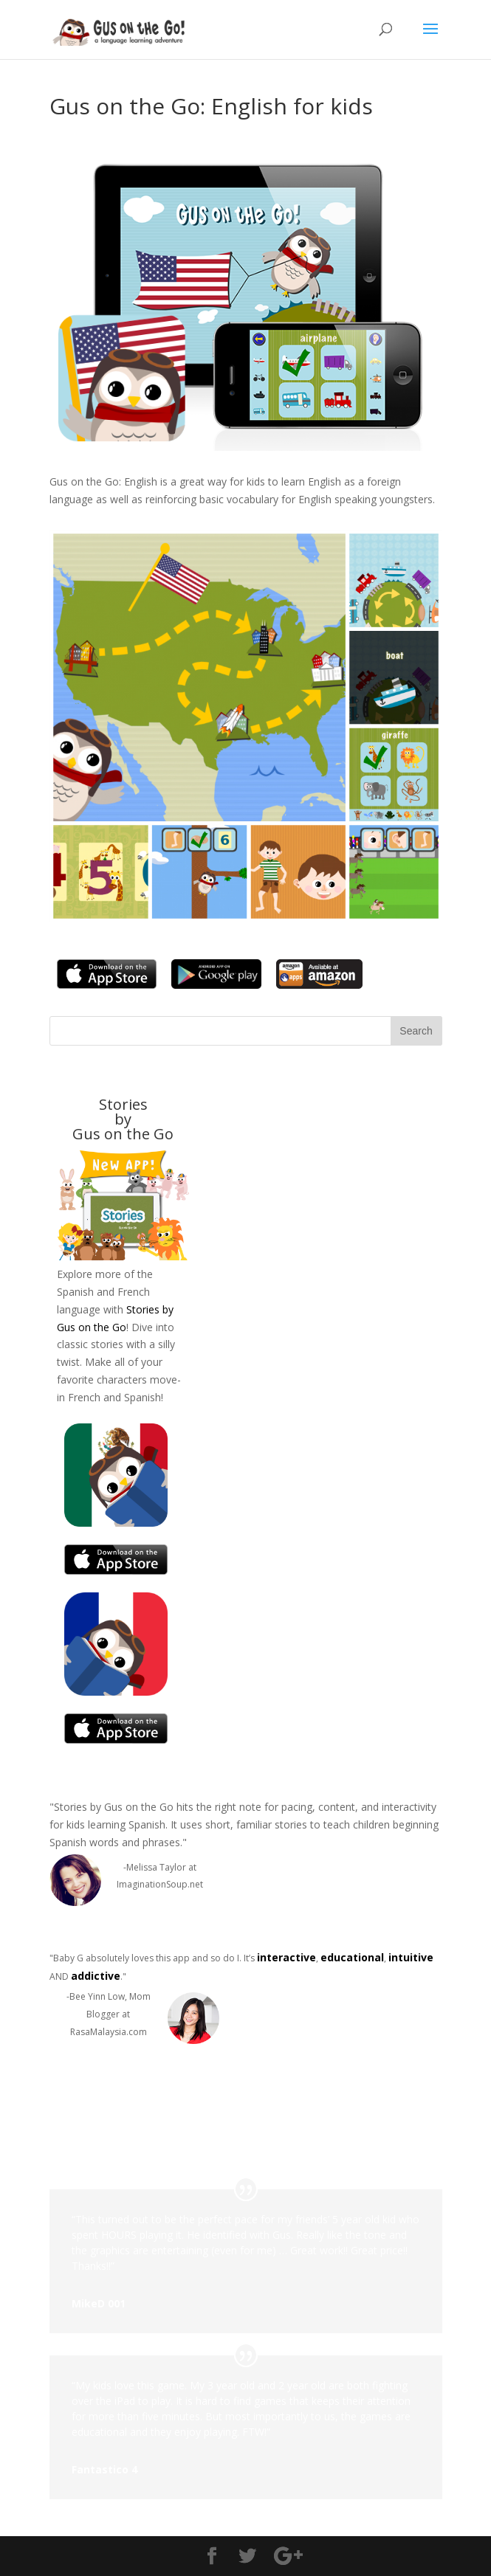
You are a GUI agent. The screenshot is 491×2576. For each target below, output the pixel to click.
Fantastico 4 (104, 2469)
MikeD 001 (99, 2303)
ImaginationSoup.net (160, 1884)
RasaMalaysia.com (108, 2032)
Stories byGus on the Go (123, 1119)
